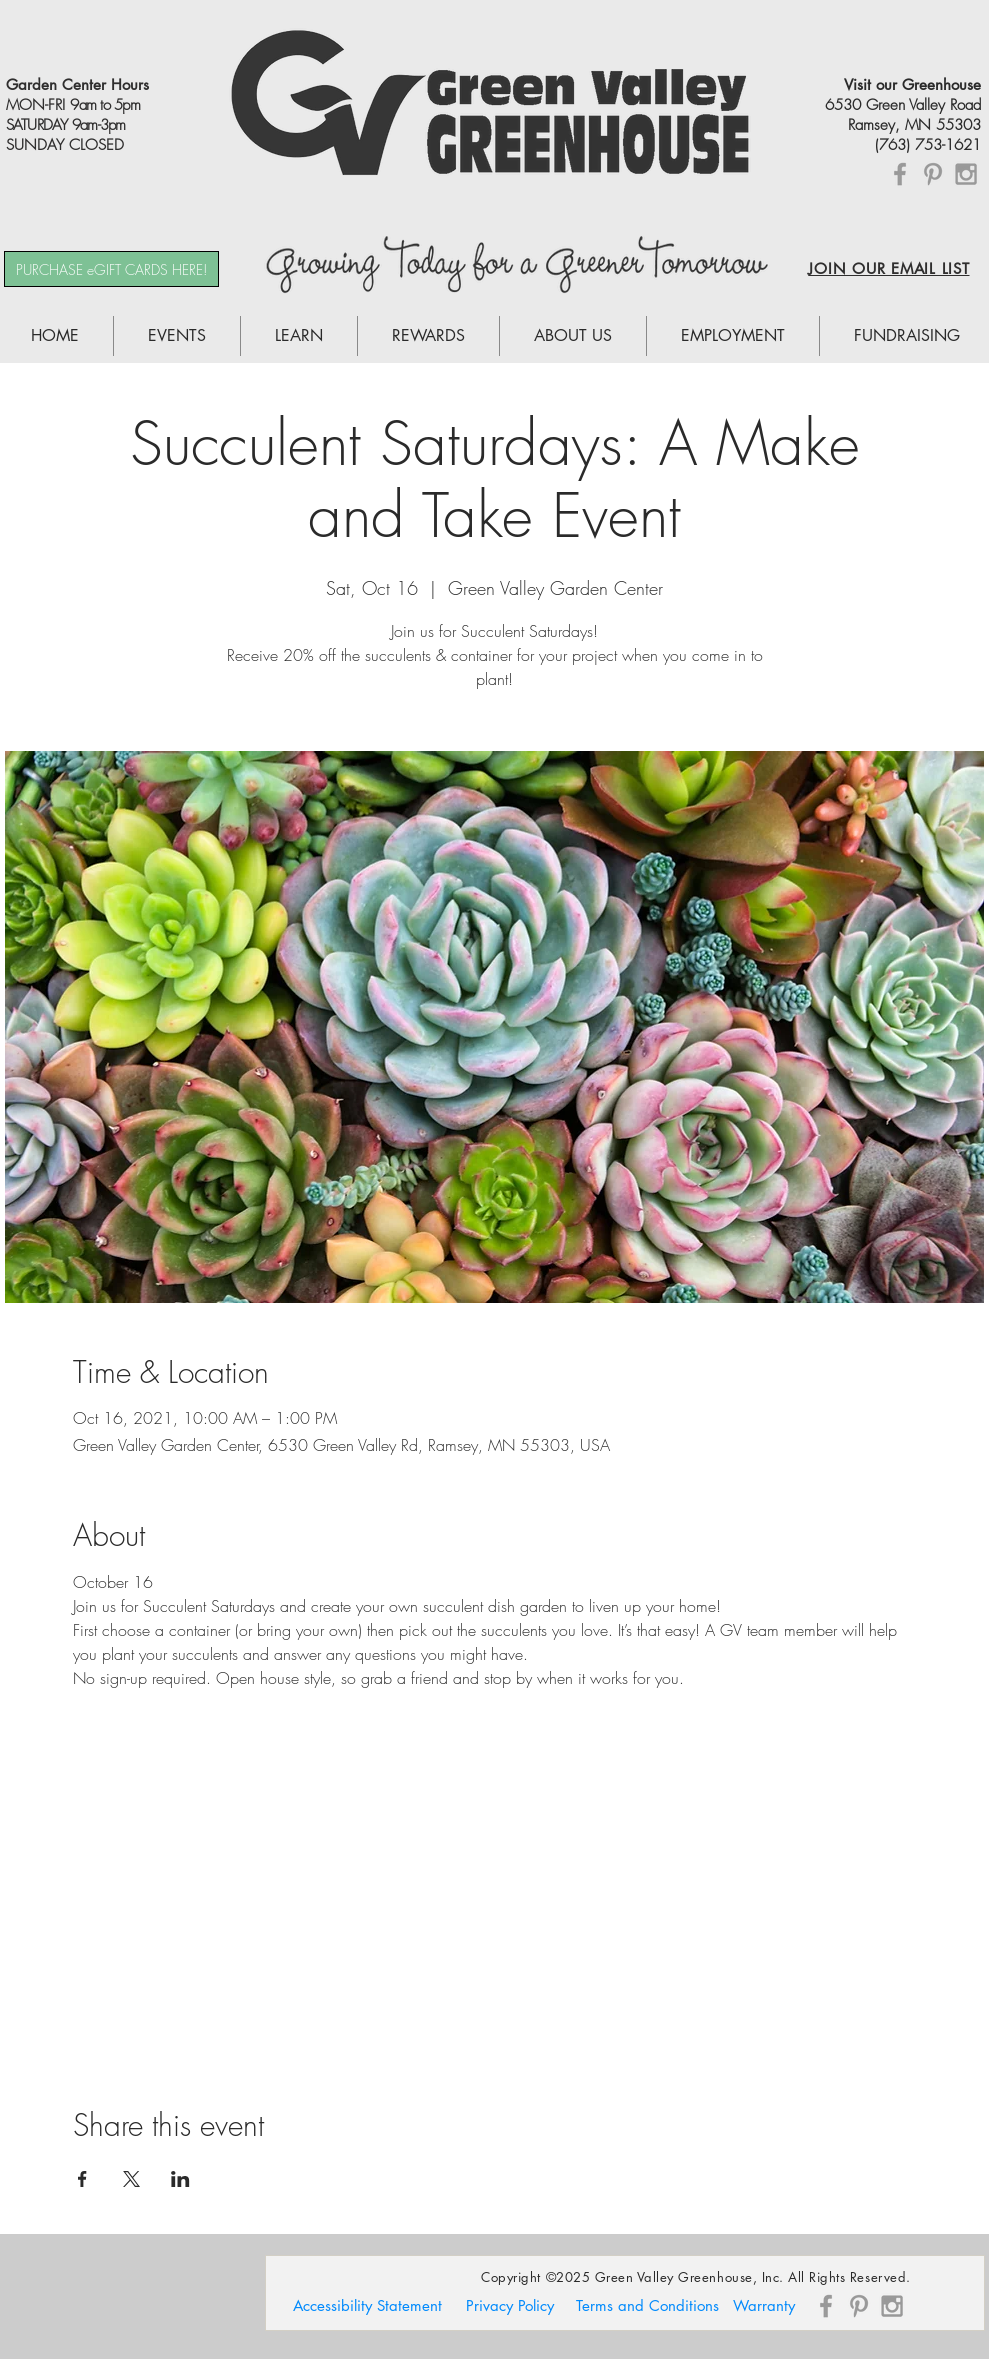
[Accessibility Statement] (367, 2306)
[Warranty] (764, 2306)
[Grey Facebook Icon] (900, 174)
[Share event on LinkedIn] (180, 2179)
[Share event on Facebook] (82, 2179)
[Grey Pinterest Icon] (933, 174)
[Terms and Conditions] (648, 2306)
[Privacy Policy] (510, 2306)
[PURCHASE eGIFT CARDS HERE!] (111, 269)
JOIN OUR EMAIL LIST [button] (888, 268)
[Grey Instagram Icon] (966, 174)
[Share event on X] (131, 2179)
